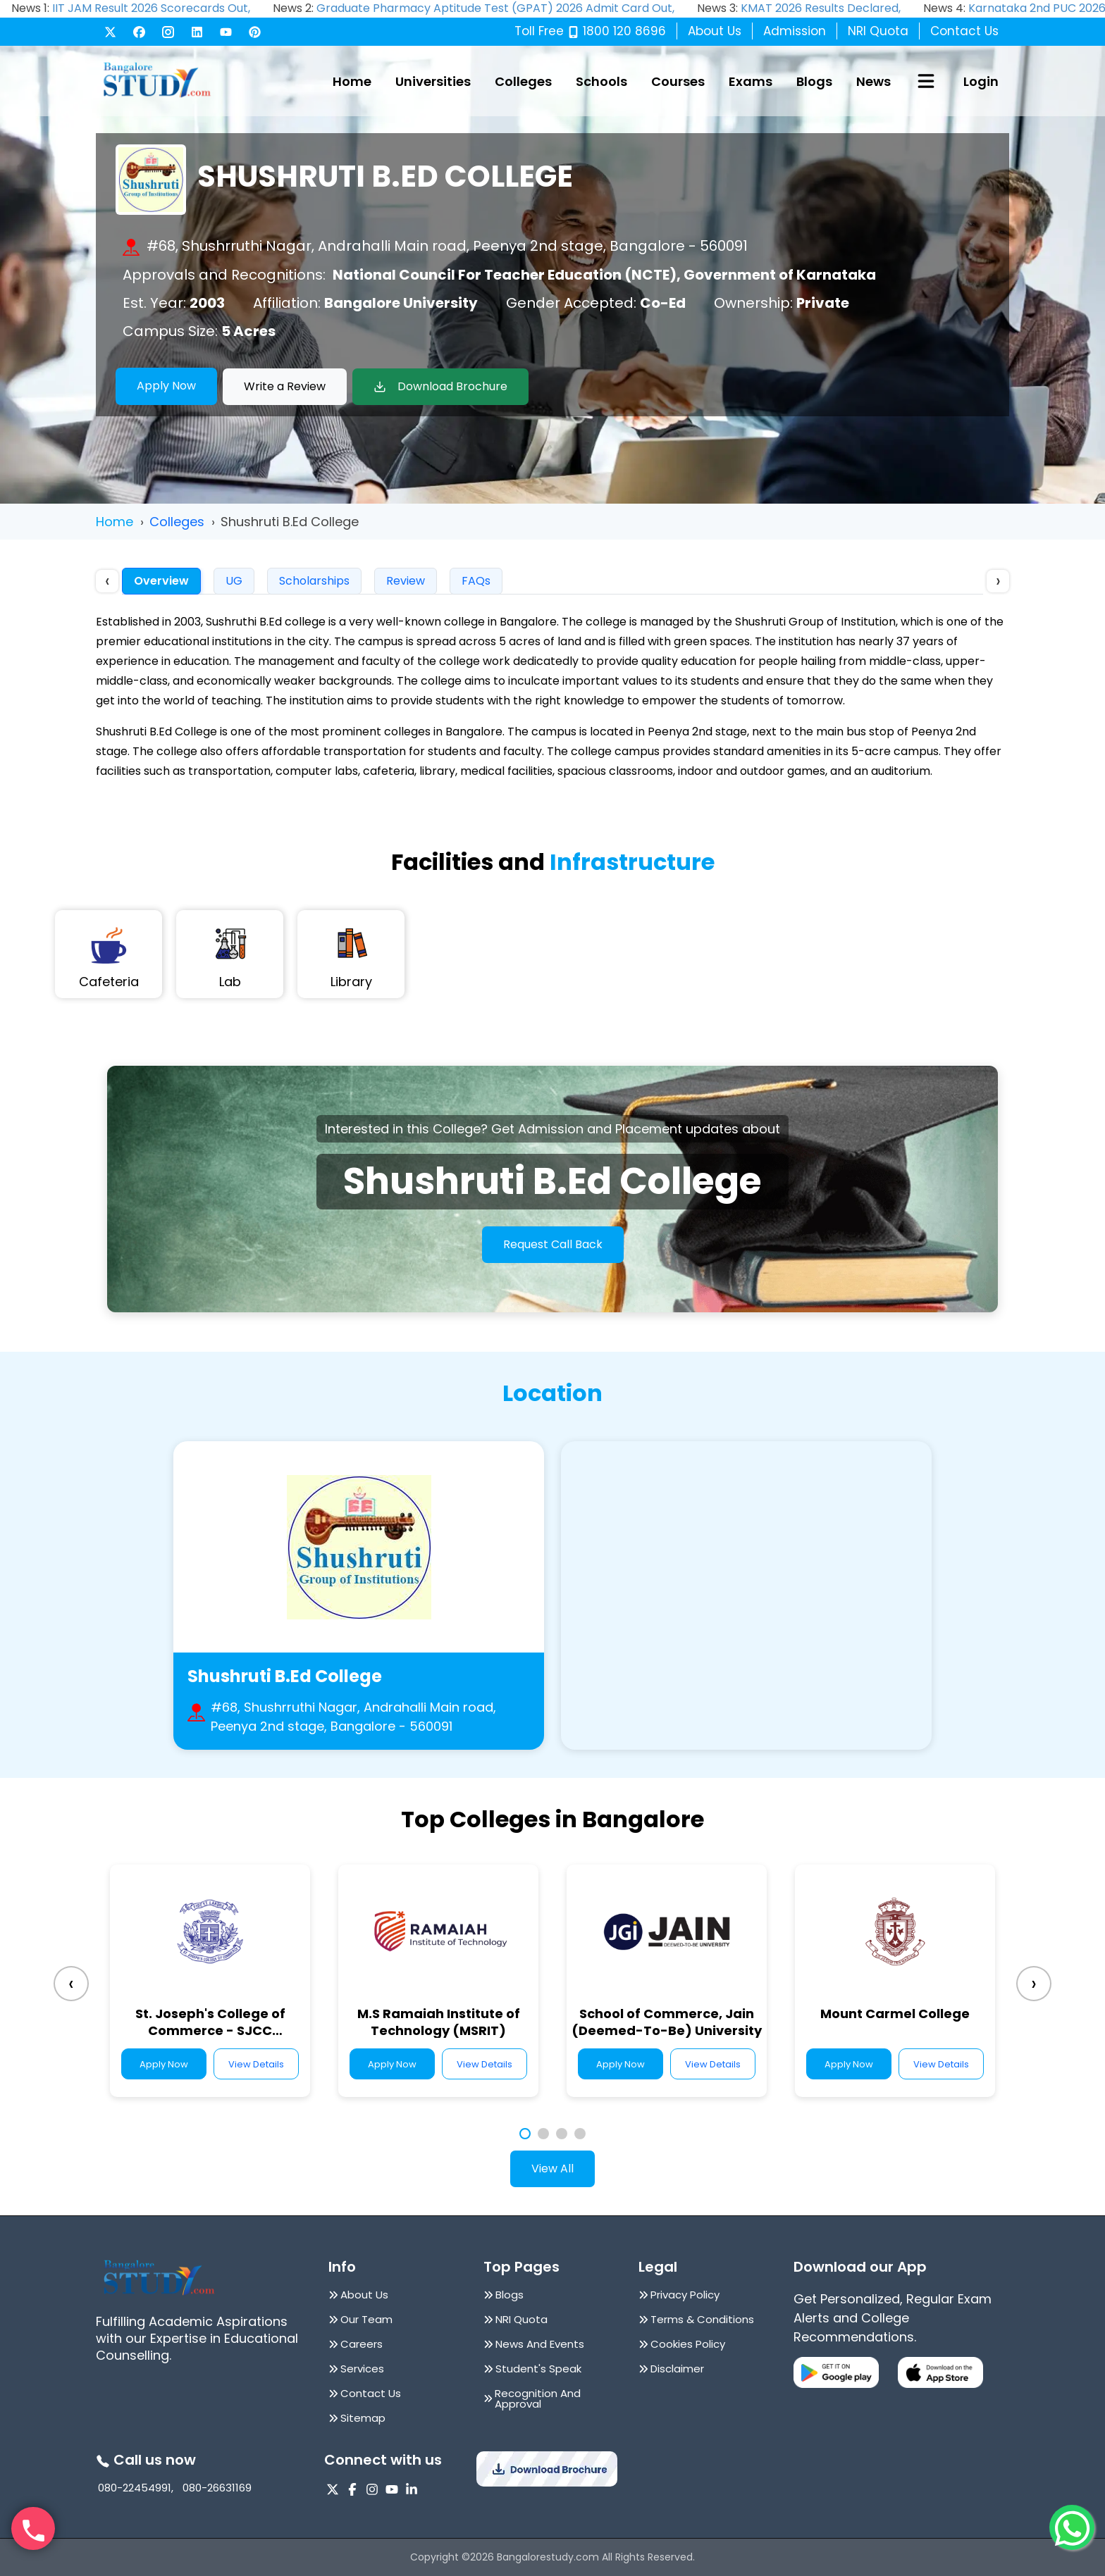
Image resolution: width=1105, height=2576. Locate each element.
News (873, 81)
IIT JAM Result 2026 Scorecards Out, (151, 8)
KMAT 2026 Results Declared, (821, 8)
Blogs (814, 81)
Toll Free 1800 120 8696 (590, 31)
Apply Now (166, 386)
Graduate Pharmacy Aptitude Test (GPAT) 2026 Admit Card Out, (495, 8)
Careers (361, 2344)
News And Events (539, 2344)
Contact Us (964, 31)
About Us (714, 31)
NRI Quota (878, 31)
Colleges (523, 81)
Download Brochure (440, 386)
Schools (601, 81)
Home (352, 81)
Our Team (366, 2319)
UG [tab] (234, 581)
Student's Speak (538, 2368)
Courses (678, 81)
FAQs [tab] (476, 581)
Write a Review (285, 386)
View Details (256, 2064)
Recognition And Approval (538, 2398)
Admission (794, 31)
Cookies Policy (687, 2344)
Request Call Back (553, 1244)
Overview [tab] (161, 581)
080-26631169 (217, 2487)
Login (981, 81)
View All (552, 2168)
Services (362, 2368)
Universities (433, 81)
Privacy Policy (685, 2294)
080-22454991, (135, 2487)
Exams (750, 81)
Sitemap (362, 2418)
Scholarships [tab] (314, 581)
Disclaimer (677, 2368)
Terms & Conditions (702, 2319)
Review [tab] (405, 581)
